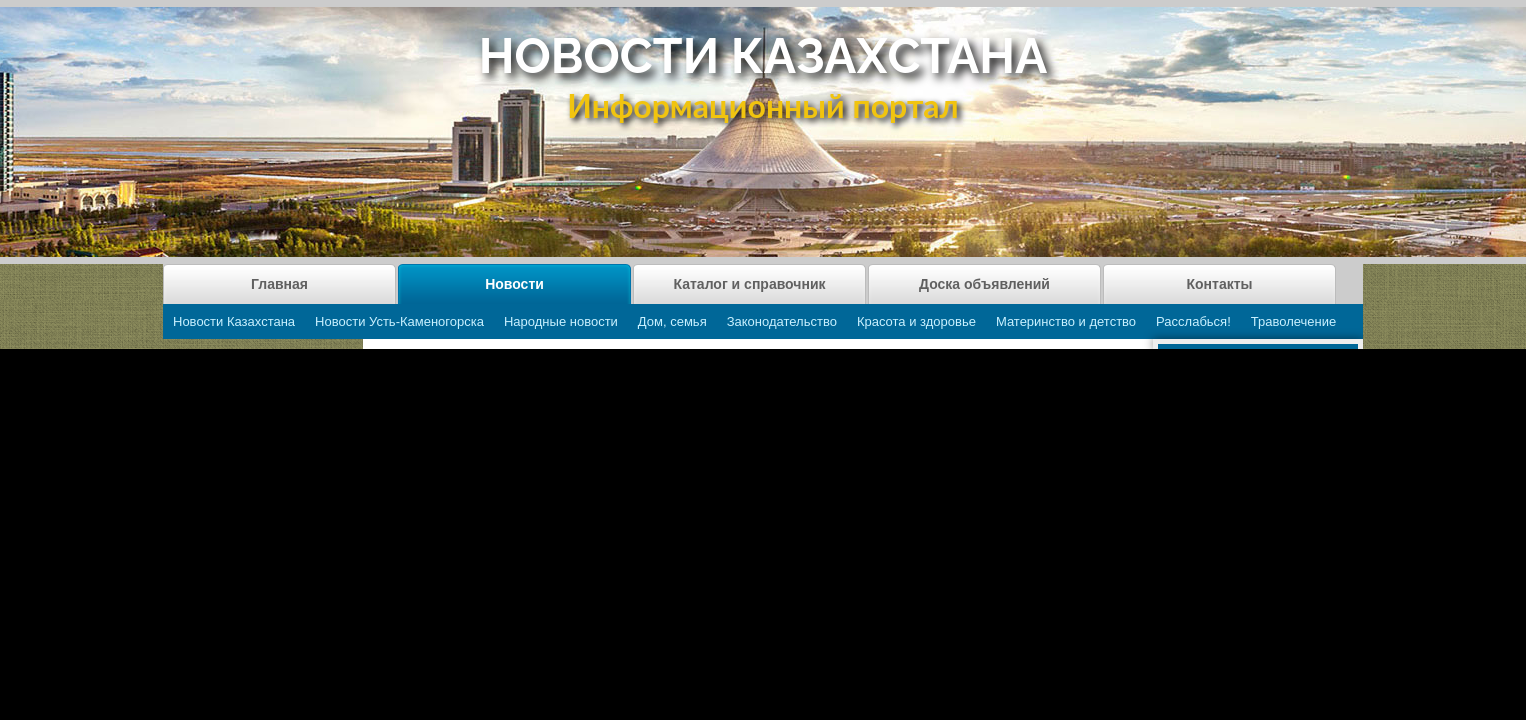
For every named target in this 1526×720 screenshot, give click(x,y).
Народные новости (561, 321)
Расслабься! (1193, 321)
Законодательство (782, 321)
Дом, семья (672, 321)
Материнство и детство (1066, 321)
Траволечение (1293, 321)
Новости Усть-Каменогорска (399, 321)
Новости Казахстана (234, 321)
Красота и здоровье (916, 321)
